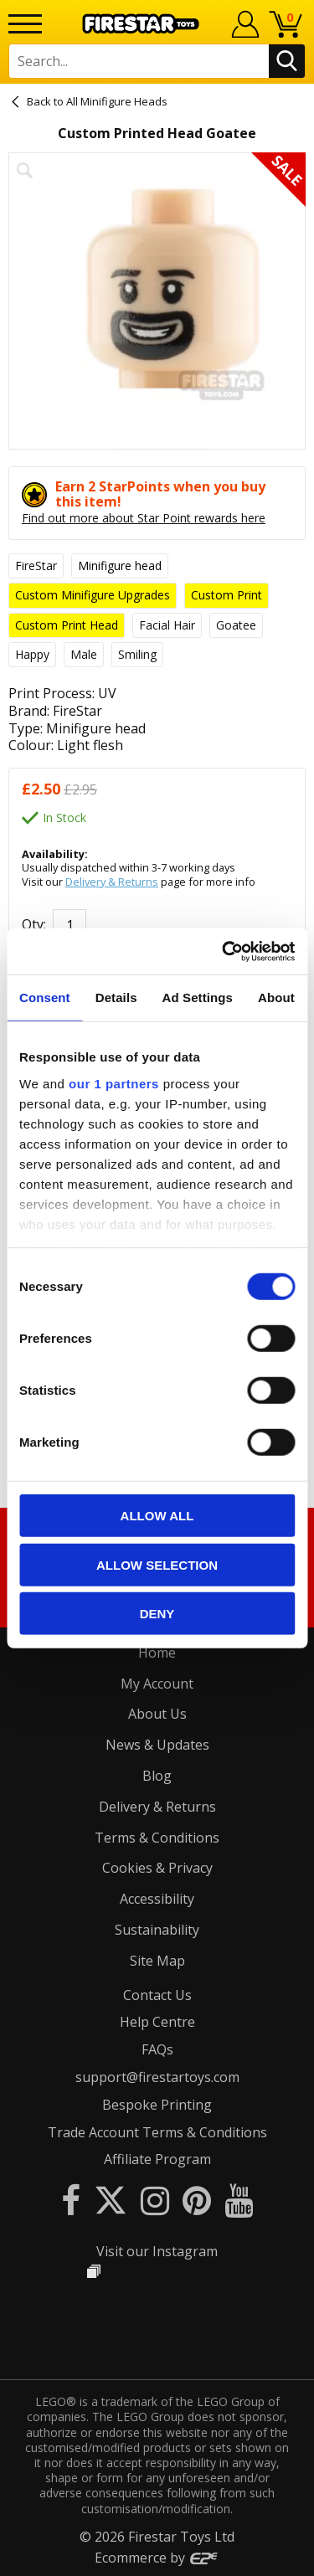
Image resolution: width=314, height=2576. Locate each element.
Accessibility (157, 1899)
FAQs (157, 2049)
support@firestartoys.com (157, 2077)
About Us (157, 1713)
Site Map (157, 1960)
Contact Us (157, 1995)
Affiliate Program (157, 2159)
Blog (157, 1775)
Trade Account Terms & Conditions (157, 2132)
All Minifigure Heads (116, 101)
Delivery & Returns (111, 881)
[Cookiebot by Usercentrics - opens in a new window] (223, 951)
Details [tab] (116, 997)
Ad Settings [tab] (197, 997)
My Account (157, 1683)
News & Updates (157, 1744)
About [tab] (276, 997)
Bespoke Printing (157, 2104)
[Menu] (25, 24)
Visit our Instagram (157, 2251)
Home (157, 1652)
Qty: (34, 924)
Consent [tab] (44, 997)
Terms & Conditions (157, 1837)
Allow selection (157, 1564)
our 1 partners (114, 1083)
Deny (157, 1614)
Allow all (157, 1516)
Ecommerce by (157, 2557)
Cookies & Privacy (157, 1868)
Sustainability (157, 1929)
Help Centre (157, 2022)
